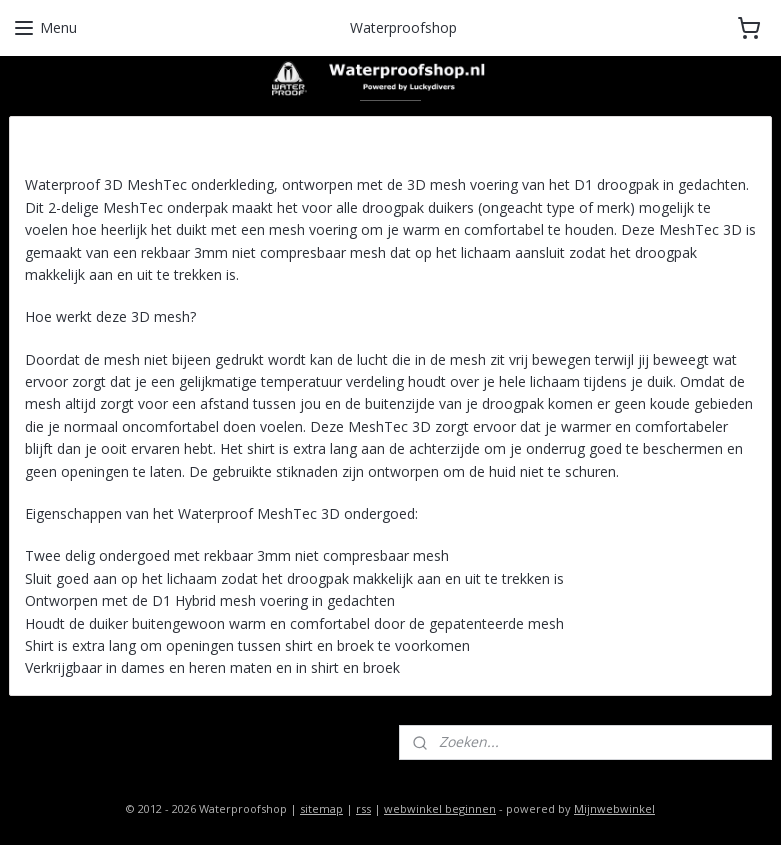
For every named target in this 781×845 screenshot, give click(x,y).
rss (363, 808)
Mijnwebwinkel (614, 808)
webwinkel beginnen (440, 808)
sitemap (321, 808)
